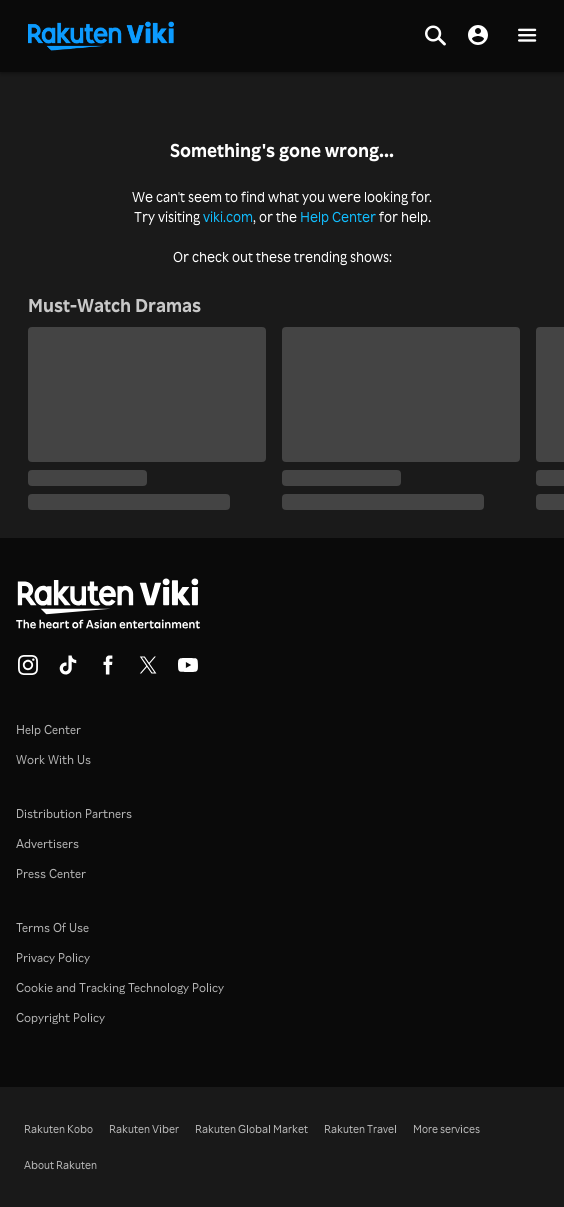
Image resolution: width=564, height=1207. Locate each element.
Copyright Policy (60, 1017)
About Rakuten (60, 1165)
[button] (527, 36)
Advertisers (47, 843)
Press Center (51, 873)
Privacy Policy (53, 957)
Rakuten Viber (144, 1129)
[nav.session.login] (478, 36)
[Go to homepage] (101, 34)
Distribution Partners (74, 813)
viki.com (228, 216)
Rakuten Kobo (58, 1129)
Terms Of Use (52, 927)
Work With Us (53, 759)
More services (446, 1129)
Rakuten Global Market (251, 1129)
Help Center (338, 216)
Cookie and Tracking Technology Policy (120, 987)
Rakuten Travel (360, 1129)
